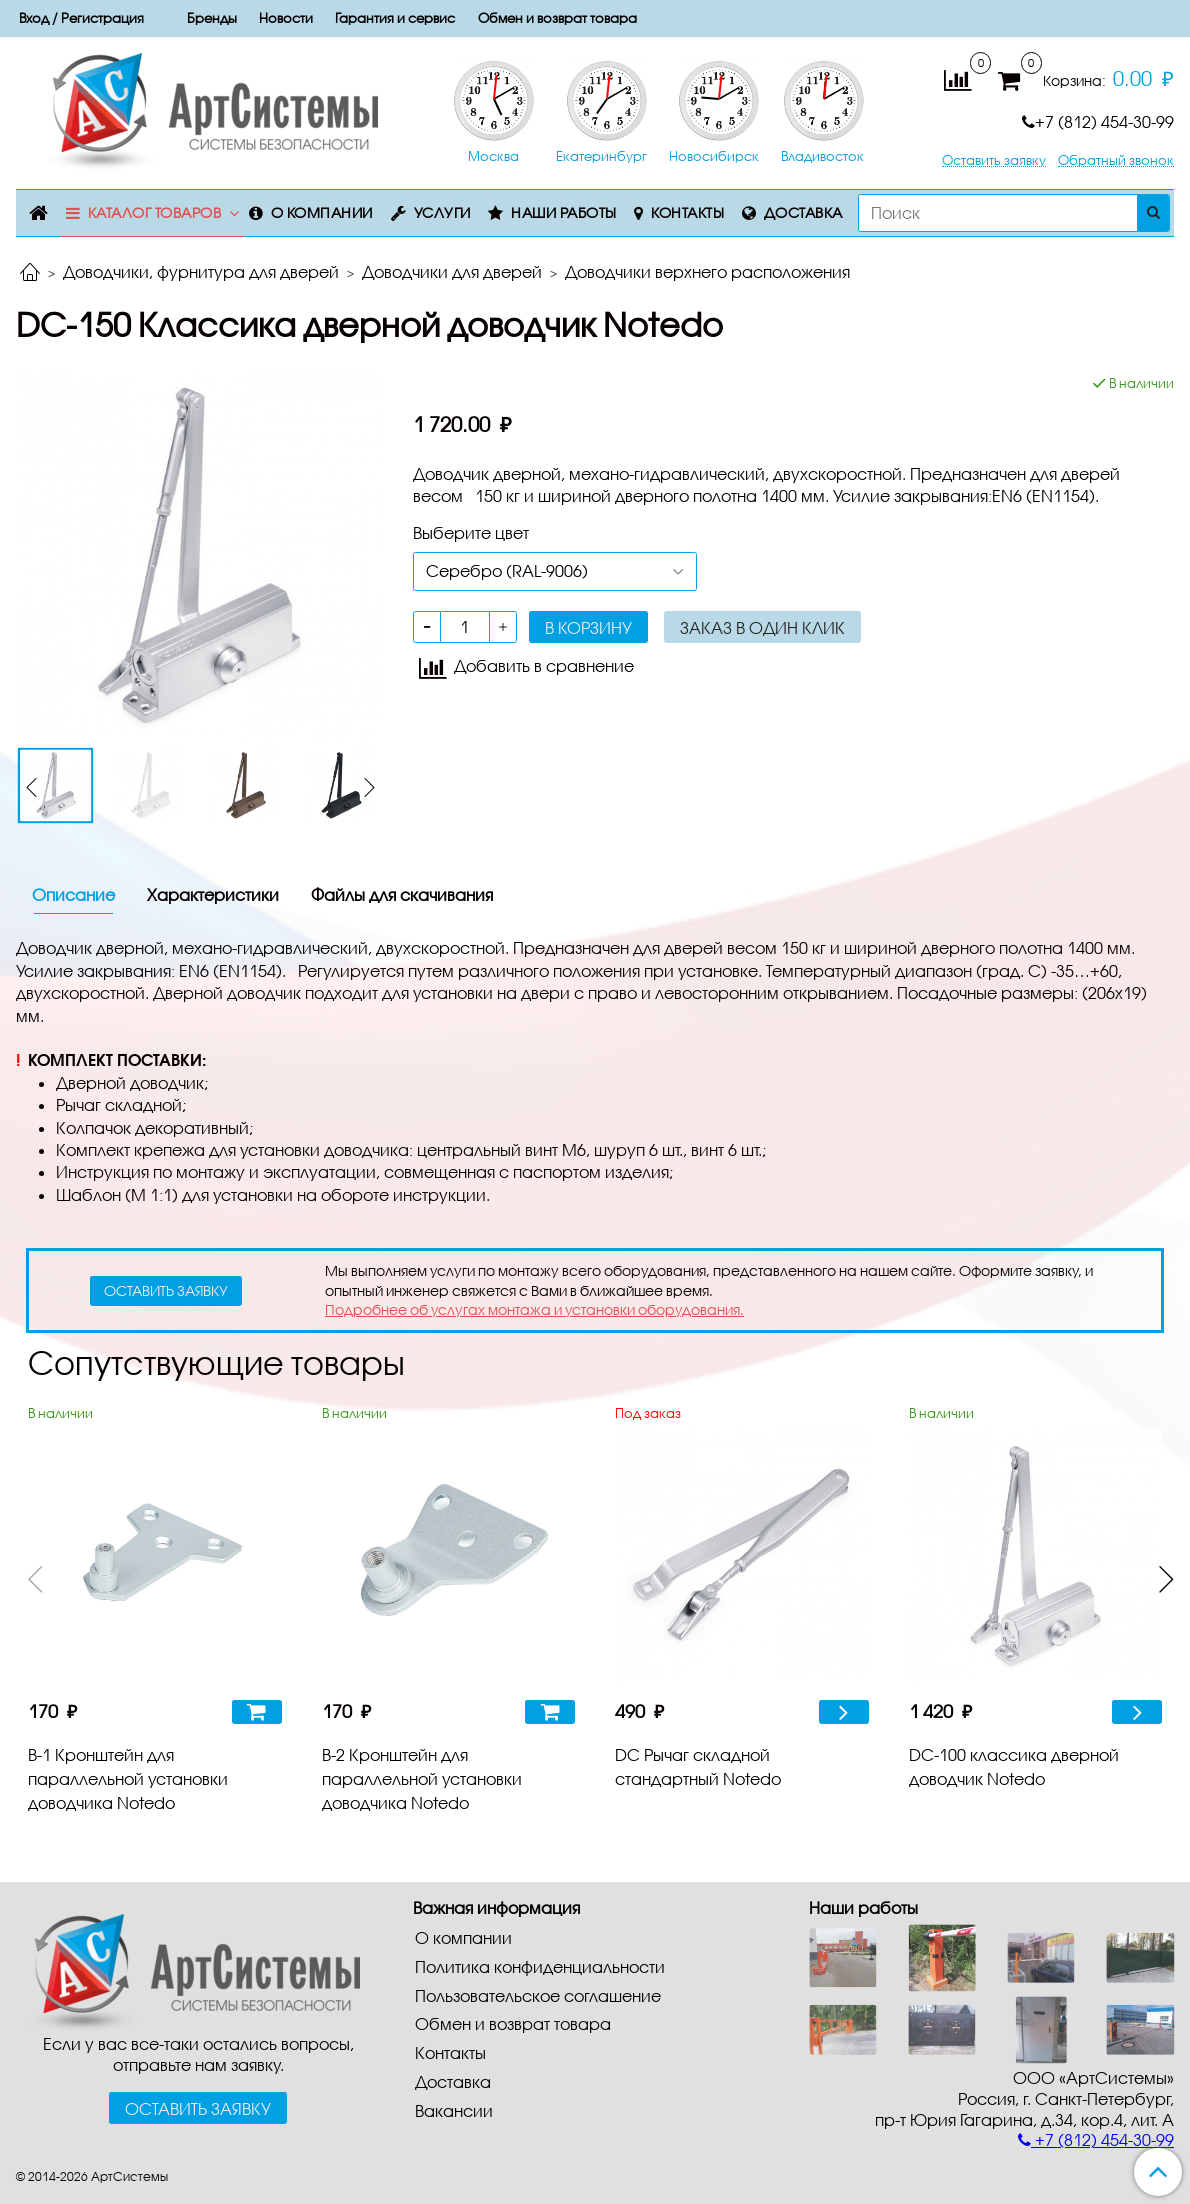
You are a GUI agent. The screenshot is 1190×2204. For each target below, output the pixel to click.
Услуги (442, 212)
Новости (286, 18)
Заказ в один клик (762, 627)
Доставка (803, 212)
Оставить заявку (994, 160)
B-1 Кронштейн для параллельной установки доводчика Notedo (128, 1778)
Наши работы (564, 212)
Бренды (212, 18)
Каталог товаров (155, 212)
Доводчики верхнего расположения (707, 271)
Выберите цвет (471, 532)
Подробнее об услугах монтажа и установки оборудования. (534, 1309)
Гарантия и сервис (395, 18)
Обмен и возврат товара (557, 18)
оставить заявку (166, 1290)
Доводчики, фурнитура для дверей (201, 271)
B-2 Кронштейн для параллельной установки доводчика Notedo (422, 1778)
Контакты (687, 212)
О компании (322, 212)
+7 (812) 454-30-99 (1098, 121)
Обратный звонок (1116, 160)
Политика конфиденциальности (540, 1966)
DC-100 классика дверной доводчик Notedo (1014, 1766)
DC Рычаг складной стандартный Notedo (698, 1766)
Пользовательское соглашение (538, 1995)
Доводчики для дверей (452, 271)
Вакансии (454, 2110)
